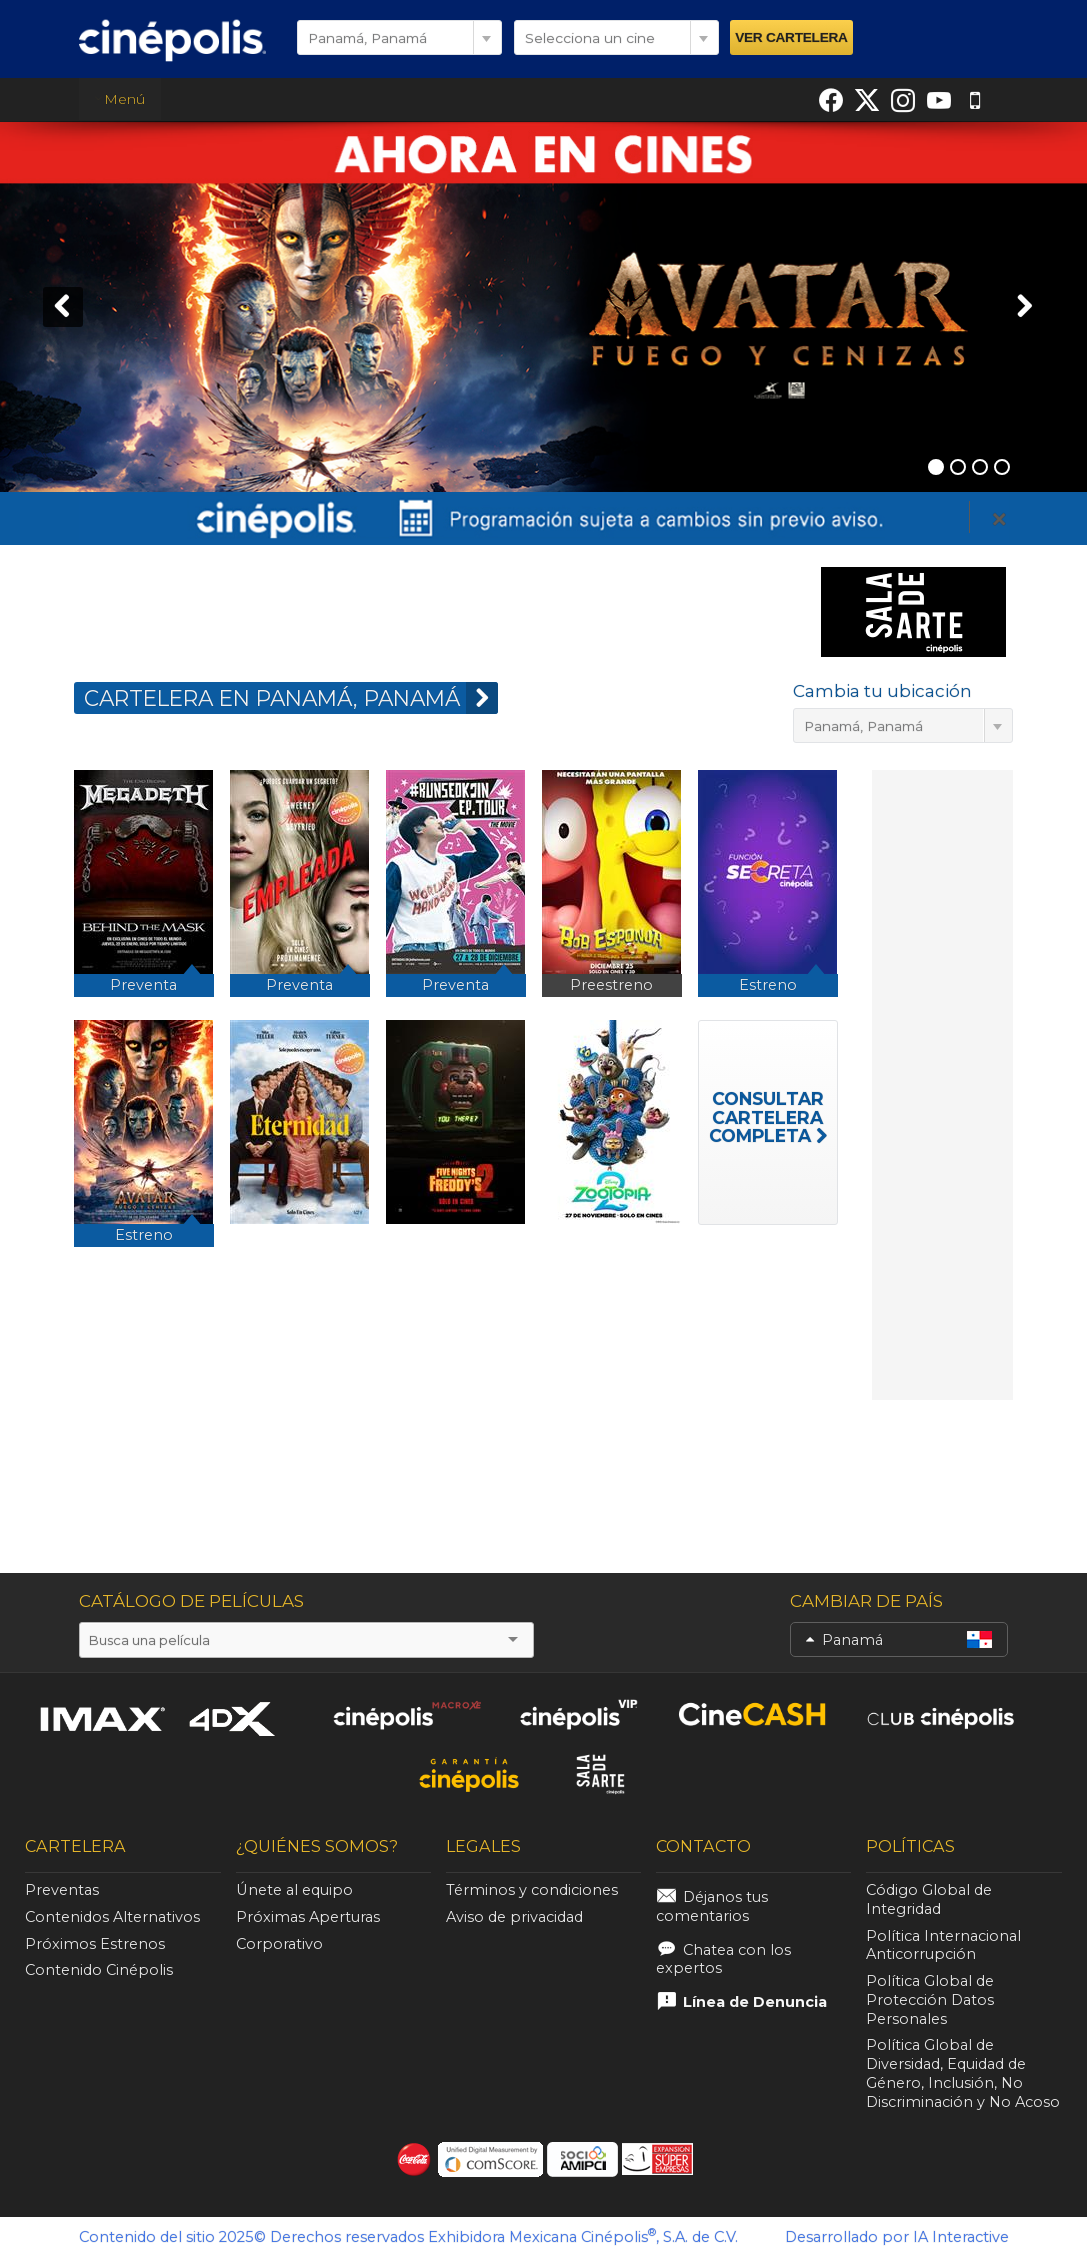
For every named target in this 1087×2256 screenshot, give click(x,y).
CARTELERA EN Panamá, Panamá (291, 698)
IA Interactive (961, 2237)
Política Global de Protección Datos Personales (930, 2000)
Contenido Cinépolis (99, 1970)
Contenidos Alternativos (112, 1917)
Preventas (62, 1890)
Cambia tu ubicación (882, 691)
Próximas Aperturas (308, 1917)
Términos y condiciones (532, 1890)
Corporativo (279, 1944)
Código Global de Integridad (929, 1899)
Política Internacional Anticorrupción (943, 1945)
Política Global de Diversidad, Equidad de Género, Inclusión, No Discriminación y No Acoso (963, 2073)
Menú (119, 99)
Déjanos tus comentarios (712, 1906)
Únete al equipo (294, 1890)
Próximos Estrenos (95, 1944)
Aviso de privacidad (514, 1917)
